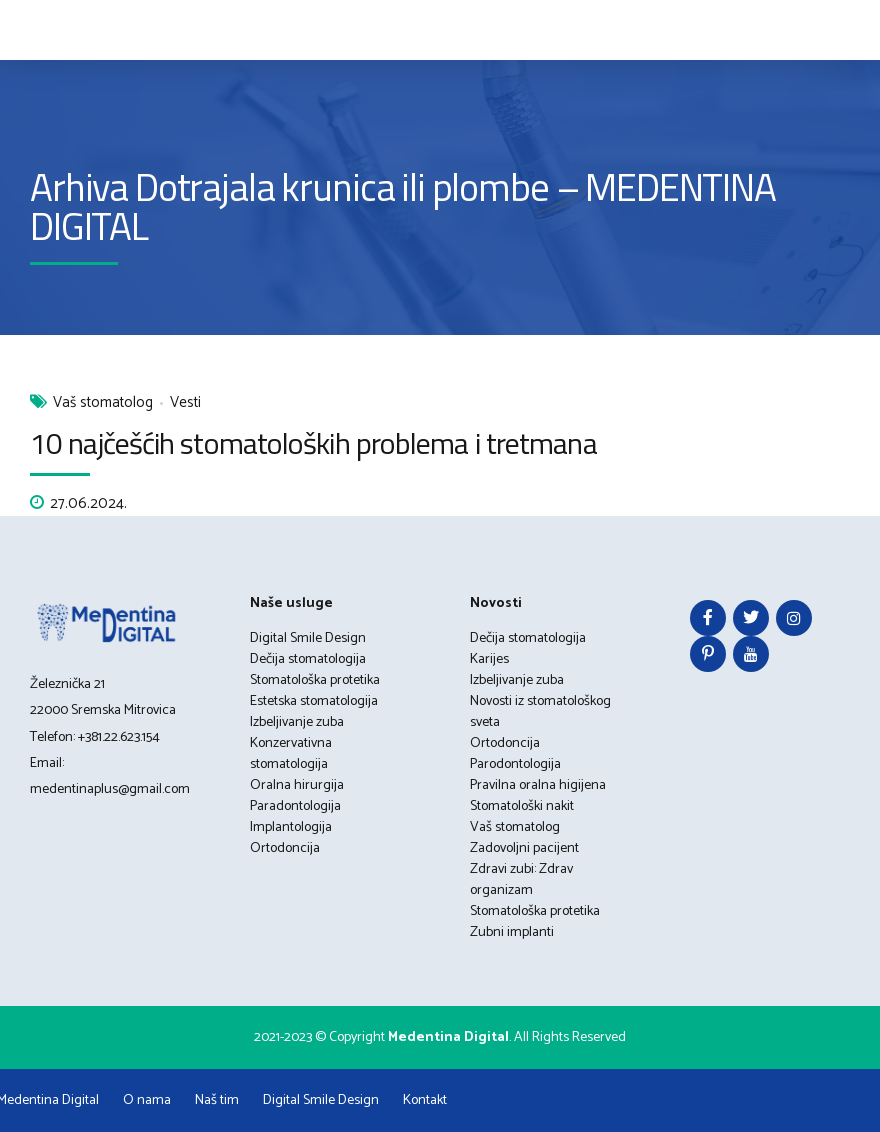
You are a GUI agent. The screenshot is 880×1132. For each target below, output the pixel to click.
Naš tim (217, 1100)
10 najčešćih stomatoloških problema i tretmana (313, 443)
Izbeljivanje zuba (297, 722)
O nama (147, 1100)
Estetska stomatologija (314, 701)
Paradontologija (295, 806)
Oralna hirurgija (297, 785)
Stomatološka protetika (315, 680)
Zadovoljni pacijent (524, 848)
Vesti (185, 403)
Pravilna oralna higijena (538, 785)
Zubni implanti (512, 932)
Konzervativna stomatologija (291, 754)
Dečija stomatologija (308, 659)
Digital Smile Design (308, 638)
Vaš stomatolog (103, 403)
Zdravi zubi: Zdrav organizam (521, 880)
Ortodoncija (285, 848)
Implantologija (291, 827)
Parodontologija (515, 764)
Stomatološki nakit (522, 806)
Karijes (489, 659)
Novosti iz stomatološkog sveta (540, 712)
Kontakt (425, 1100)
